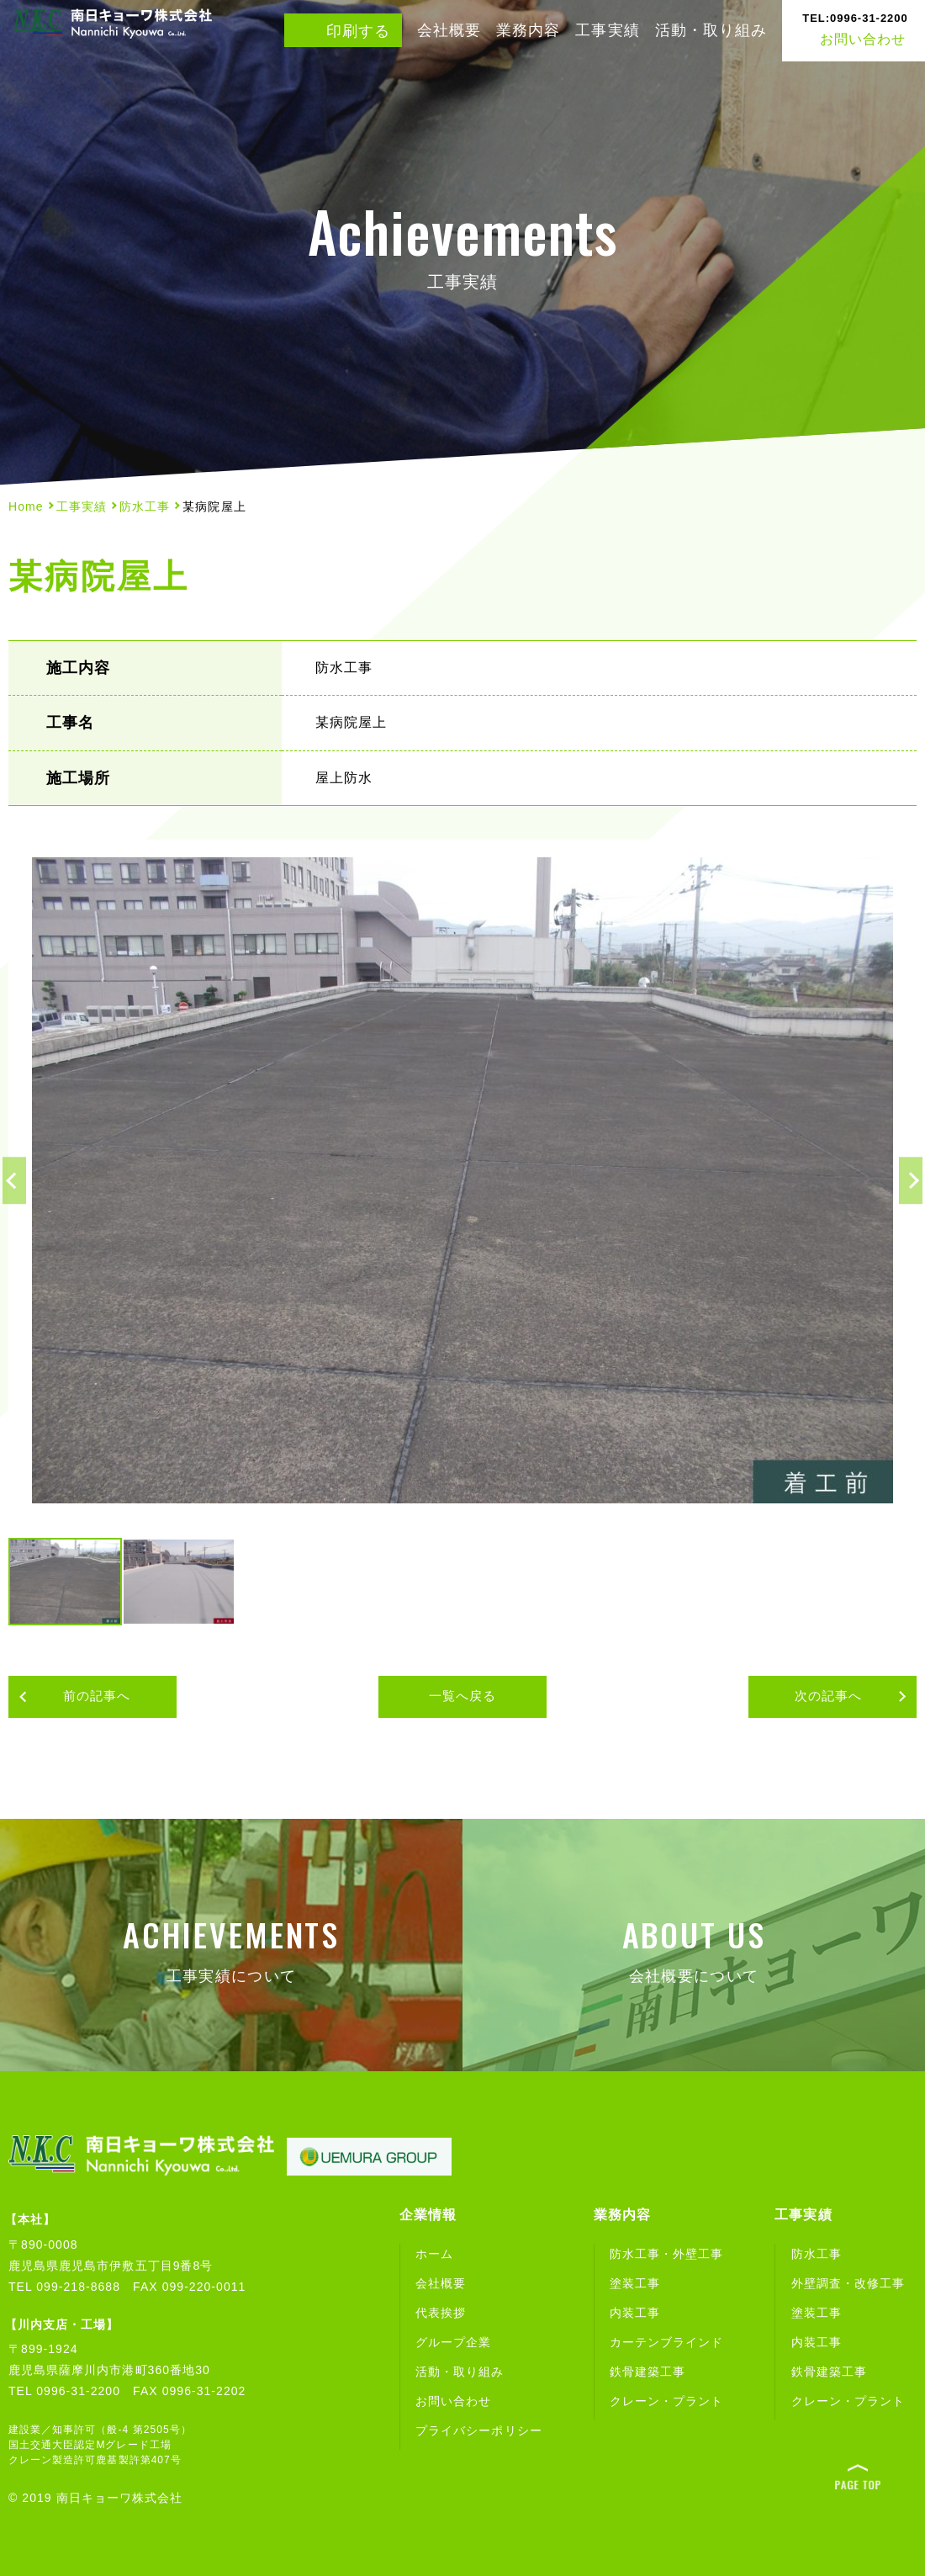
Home (26, 506)
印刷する (358, 31)
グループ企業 (453, 2342)
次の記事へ (841, 1698)
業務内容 (528, 30)
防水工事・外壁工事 (666, 2254)
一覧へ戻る (462, 1697)
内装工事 (635, 2312)
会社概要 (449, 30)
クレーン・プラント (666, 2401)
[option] (462, 1180)
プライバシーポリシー (478, 2430)
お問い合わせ (855, 23)
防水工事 (144, 506)
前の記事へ (83, 1698)
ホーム (434, 2254)
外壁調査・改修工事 (848, 2283)
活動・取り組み (711, 30)
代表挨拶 (440, 2312)
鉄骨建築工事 (647, 2371)
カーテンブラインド (666, 2342)
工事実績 (607, 30)
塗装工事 (635, 2283)
